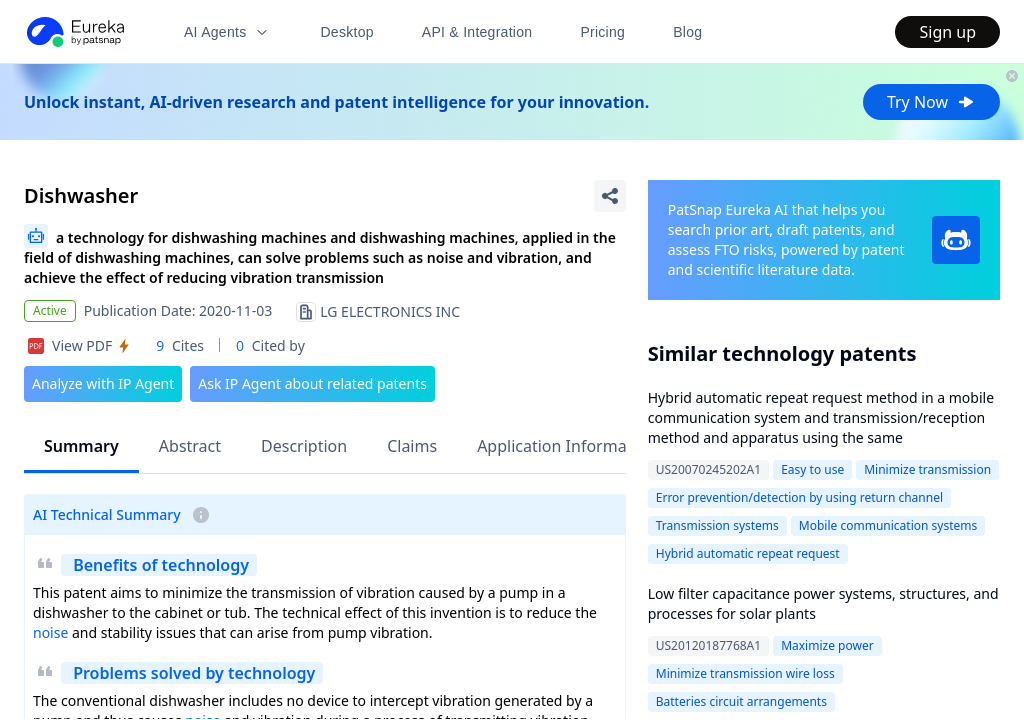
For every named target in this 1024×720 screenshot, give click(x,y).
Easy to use (812, 469)
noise (50, 632)
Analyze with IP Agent (103, 383)
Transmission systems (717, 525)
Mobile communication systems (888, 525)
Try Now (931, 102)
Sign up (947, 32)
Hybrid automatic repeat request (748, 553)
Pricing (602, 32)
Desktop (346, 32)
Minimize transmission (927, 469)
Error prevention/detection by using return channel (799, 497)
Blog (687, 32)
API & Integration (477, 32)
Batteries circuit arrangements (741, 701)
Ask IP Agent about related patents (312, 383)
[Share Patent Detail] (610, 196)
